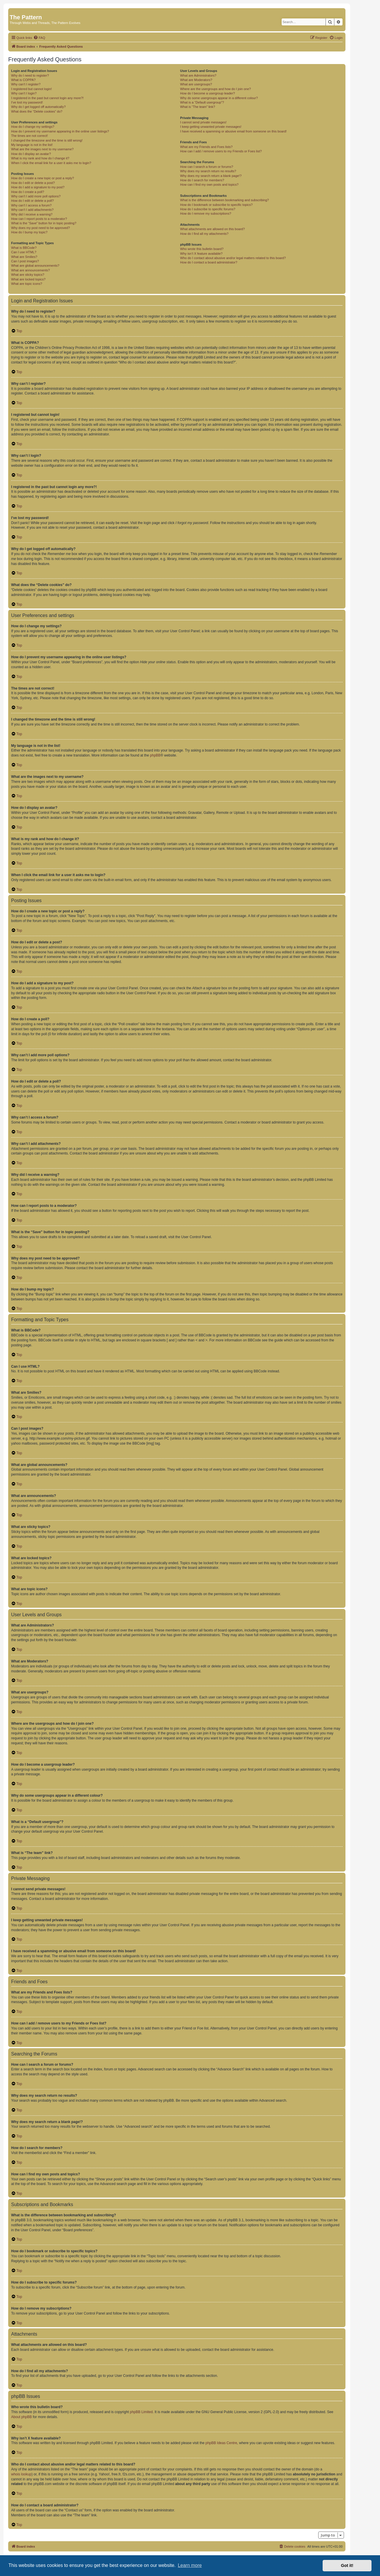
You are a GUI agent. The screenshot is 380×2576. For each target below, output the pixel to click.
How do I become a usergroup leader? (207, 93)
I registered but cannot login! (31, 89)
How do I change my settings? (32, 126)
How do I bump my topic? (29, 232)
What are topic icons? (26, 283)
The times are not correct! (29, 135)
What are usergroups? (196, 84)
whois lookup (21, 2474)
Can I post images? (25, 261)
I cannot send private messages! (203, 122)
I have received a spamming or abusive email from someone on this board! (233, 131)
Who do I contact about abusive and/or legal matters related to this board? (233, 258)
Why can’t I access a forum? (31, 205)
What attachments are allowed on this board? (212, 229)
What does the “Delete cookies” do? (36, 111)
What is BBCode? (24, 247)
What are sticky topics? (27, 274)
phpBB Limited (141, 2412)
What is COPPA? (23, 80)
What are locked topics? (28, 279)
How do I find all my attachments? (204, 233)
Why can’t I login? (24, 93)
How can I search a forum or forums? (206, 166)
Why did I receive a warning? (31, 214)
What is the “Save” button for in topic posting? (43, 223)
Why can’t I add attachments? (32, 209)
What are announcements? (30, 270)
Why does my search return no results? (208, 171)
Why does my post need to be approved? (40, 228)
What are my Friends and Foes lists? (206, 147)
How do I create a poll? (27, 192)
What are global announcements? (35, 265)
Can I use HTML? (23, 252)
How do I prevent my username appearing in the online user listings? (60, 131)
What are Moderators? (196, 80)
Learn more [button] (190, 2565)
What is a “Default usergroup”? (202, 102)
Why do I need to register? (30, 75)
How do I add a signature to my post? (37, 187)
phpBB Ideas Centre (221, 2443)
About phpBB (21, 2417)
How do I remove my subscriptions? (205, 213)
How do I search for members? (202, 180)
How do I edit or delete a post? (33, 183)
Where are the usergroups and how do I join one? (215, 89)
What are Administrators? (198, 75)
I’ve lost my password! (27, 102)
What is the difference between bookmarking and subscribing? (224, 200)
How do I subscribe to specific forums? (207, 209)
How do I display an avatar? (31, 154)
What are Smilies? (24, 257)
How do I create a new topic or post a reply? (42, 178)
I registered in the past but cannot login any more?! (47, 98)
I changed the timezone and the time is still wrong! (47, 140)
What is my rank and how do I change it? (40, 158)
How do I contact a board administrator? (208, 262)
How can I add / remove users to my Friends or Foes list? (221, 151)
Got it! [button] (347, 2565)
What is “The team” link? (197, 106)
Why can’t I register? (25, 84)
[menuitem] (39, 37)
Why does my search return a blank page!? (211, 176)
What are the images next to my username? (42, 149)
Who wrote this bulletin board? (201, 249)
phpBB (155, 755)
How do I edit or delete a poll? (32, 200)
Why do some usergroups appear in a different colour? (219, 98)
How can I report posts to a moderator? (39, 218)
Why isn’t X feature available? (201, 253)
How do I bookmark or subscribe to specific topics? (216, 204)
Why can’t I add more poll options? (36, 196)
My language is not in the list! (32, 145)
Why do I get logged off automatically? (38, 106)
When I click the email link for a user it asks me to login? (51, 163)
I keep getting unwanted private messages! (210, 126)
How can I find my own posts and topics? (209, 184)
